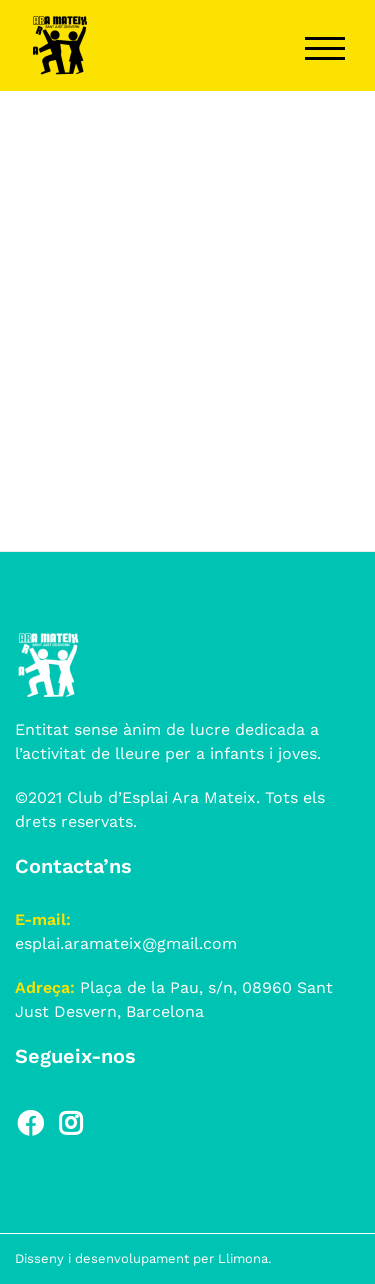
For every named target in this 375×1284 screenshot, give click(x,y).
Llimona (243, 1258)
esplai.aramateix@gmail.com (126, 943)
